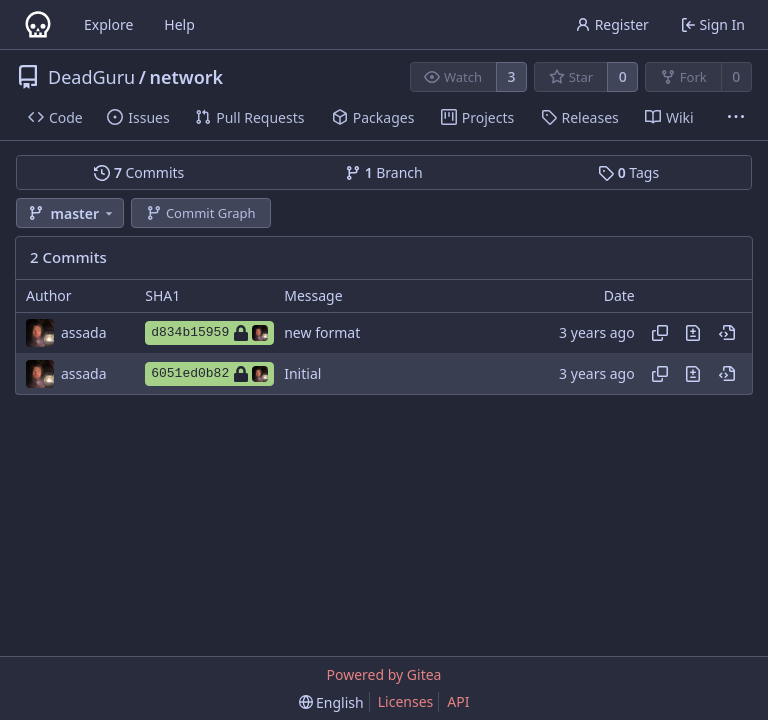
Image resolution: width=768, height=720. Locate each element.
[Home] (38, 25)
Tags (628, 172)
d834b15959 (209, 333)
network (186, 77)
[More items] (736, 118)
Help (179, 24)
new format (322, 332)
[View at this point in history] (727, 333)
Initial (302, 373)
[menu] (331, 702)
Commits (139, 172)
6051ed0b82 (209, 374)
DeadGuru (91, 77)
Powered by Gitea (384, 674)
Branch (384, 172)
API (458, 701)
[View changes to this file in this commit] (693, 333)
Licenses (406, 701)
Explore (108, 24)
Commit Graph (200, 213)
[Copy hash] (660, 333)
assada (84, 332)
